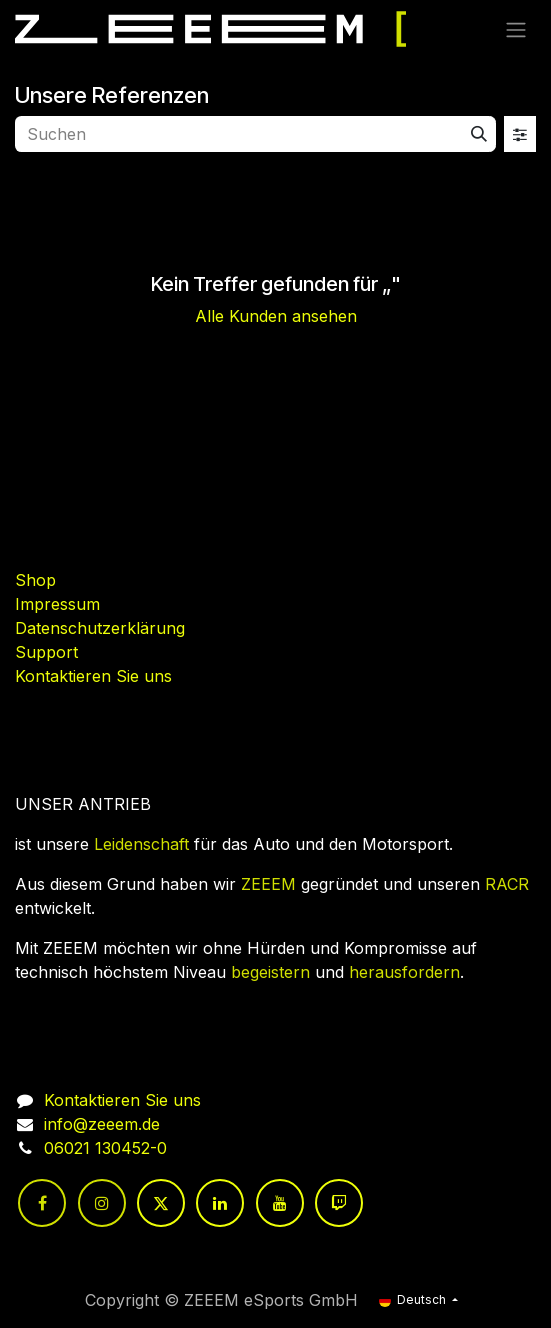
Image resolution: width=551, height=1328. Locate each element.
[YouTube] (280, 1203)
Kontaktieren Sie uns (93, 676)
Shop (35, 580)
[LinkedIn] (220, 1203)
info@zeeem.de (102, 1124)
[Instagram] (102, 1203)
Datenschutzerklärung (100, 628)
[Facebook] (42, 1203)
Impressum (57, 604)
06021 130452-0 (105, 1148)
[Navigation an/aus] (516, 29)
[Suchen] (479, 134)
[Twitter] (161, 1203)
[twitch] (339, 1203)
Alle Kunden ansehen (276, 316)
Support (46, 652)
